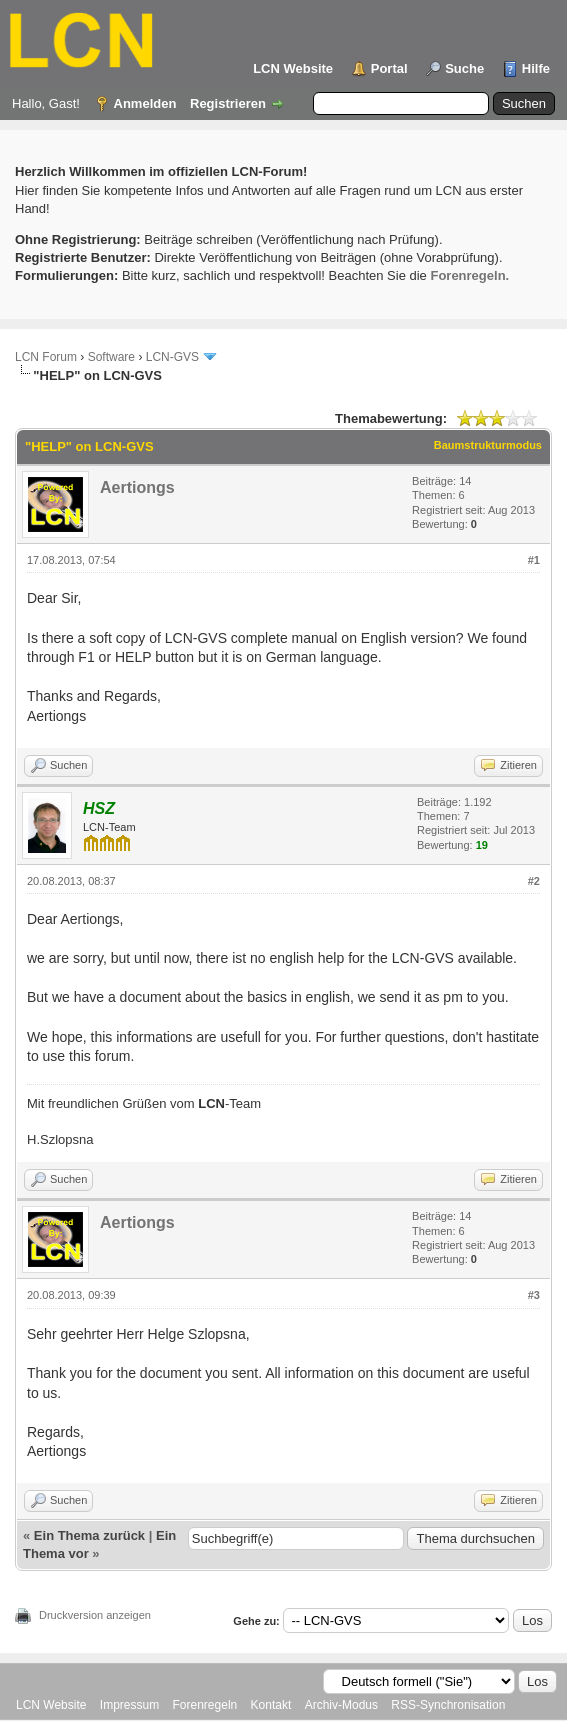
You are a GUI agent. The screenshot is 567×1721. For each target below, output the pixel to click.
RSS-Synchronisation (448, 1705)
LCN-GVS (172, 357)
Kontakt (271, 1705)
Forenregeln (205, 1705)
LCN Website (293, 68)
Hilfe (536, 68)
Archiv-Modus (341, 1705)
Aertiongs (137, 487)
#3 (534, 1295)
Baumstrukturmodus (488, 445)
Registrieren (228, 103)
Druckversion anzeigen (95, 1615)
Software (111, 357)
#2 (534, 881)
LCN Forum (46, 357)
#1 (534, 560)
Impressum (129, 1705)
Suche (464, 68)
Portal (389, 68)
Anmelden (145, 103)
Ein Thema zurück (89, 1535)
